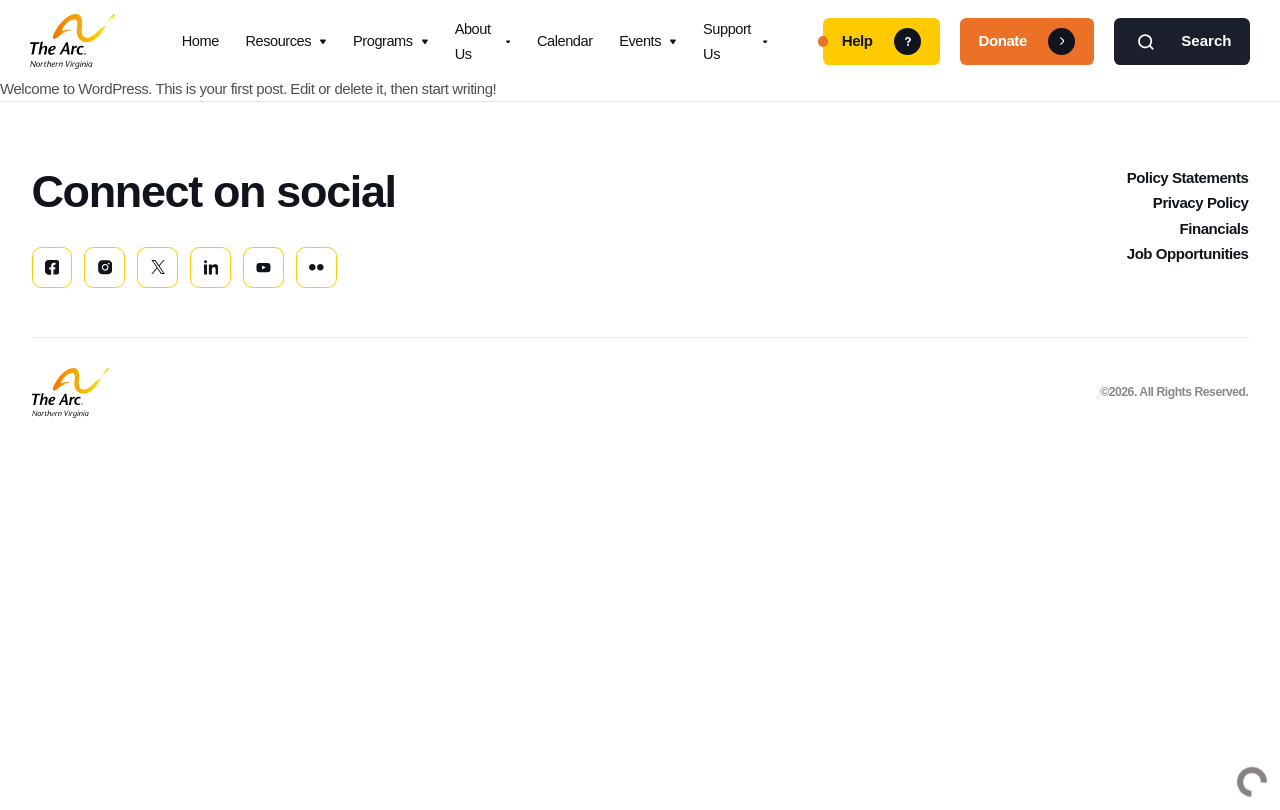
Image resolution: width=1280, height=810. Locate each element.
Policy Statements (1188, 191)
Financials (1213, 242)
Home (200, 44)
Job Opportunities (1188, 267)
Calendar (565, 44)
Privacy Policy (1201, 216)
